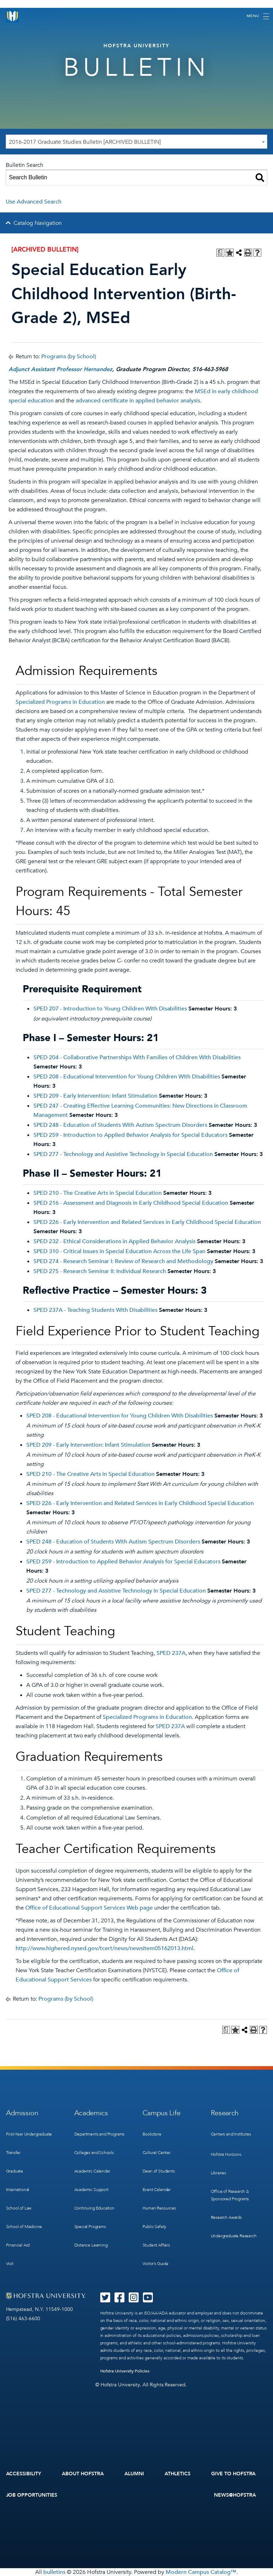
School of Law (19, 2208)
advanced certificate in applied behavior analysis (138, 401)
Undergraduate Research (234, 2236)
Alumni (134, 2473)
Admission (22, 2113)
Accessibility (24, 2473)
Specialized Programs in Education (60, 702)
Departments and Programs (99, 2134)
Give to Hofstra (233, 2473)
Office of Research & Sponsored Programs (230, 2195)
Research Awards (226, 2217)
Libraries (218, 2173)
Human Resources (159, 2208)
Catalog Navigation (38, 223)
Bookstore (152, 2134)
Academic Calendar (92, 2171)
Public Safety (155, 2226)
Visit (10, 2263)
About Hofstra (83, 2473)
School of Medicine (24, 2226)
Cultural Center (157, 2152)
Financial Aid (18, 2245)
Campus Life (162, 2113)
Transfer (13, 2152)
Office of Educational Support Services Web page (89, 1908)
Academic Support (91, 2189)
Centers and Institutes (231, 2134)
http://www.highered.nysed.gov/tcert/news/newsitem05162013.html (104, 1948)
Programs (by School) (68, 356)
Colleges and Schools (94, 2152)
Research (225, 2113)
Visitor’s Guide (155, 2263)
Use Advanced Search (33, 202)
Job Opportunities (32, 2495)
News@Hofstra (235, 2495)
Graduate (14, 2171)
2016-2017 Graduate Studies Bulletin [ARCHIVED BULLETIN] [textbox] (85, 142)
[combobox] (136, 141)
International (18, 2189)
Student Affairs (156, 2245)
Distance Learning (91, 2245)
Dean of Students (159, 2171)
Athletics (178, 2473)
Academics (91, 2113)
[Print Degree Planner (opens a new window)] (220, 253)
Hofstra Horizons (226, 2154)
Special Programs (90, 2226)
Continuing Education (94, 2208)
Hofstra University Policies (125, 2371)
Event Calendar (157, 2189)
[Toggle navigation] (257, 16)
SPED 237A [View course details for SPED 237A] (171, 1653)
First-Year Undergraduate (29, 2134)
